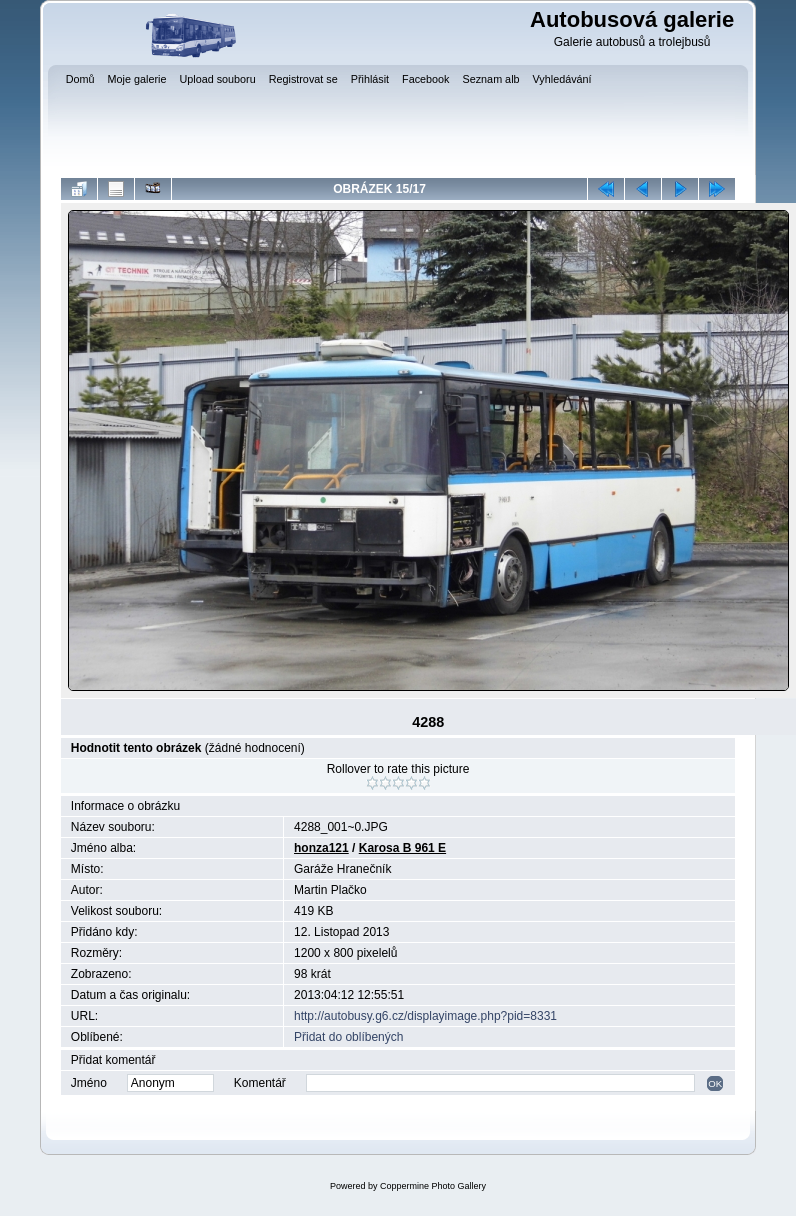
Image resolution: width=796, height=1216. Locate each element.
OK (715, 1083)
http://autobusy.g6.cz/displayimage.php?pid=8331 (425, 1016)
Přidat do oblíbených (348, 1037)
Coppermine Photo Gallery (433, 1186)
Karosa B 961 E (402, 848)
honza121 (321, 848)
